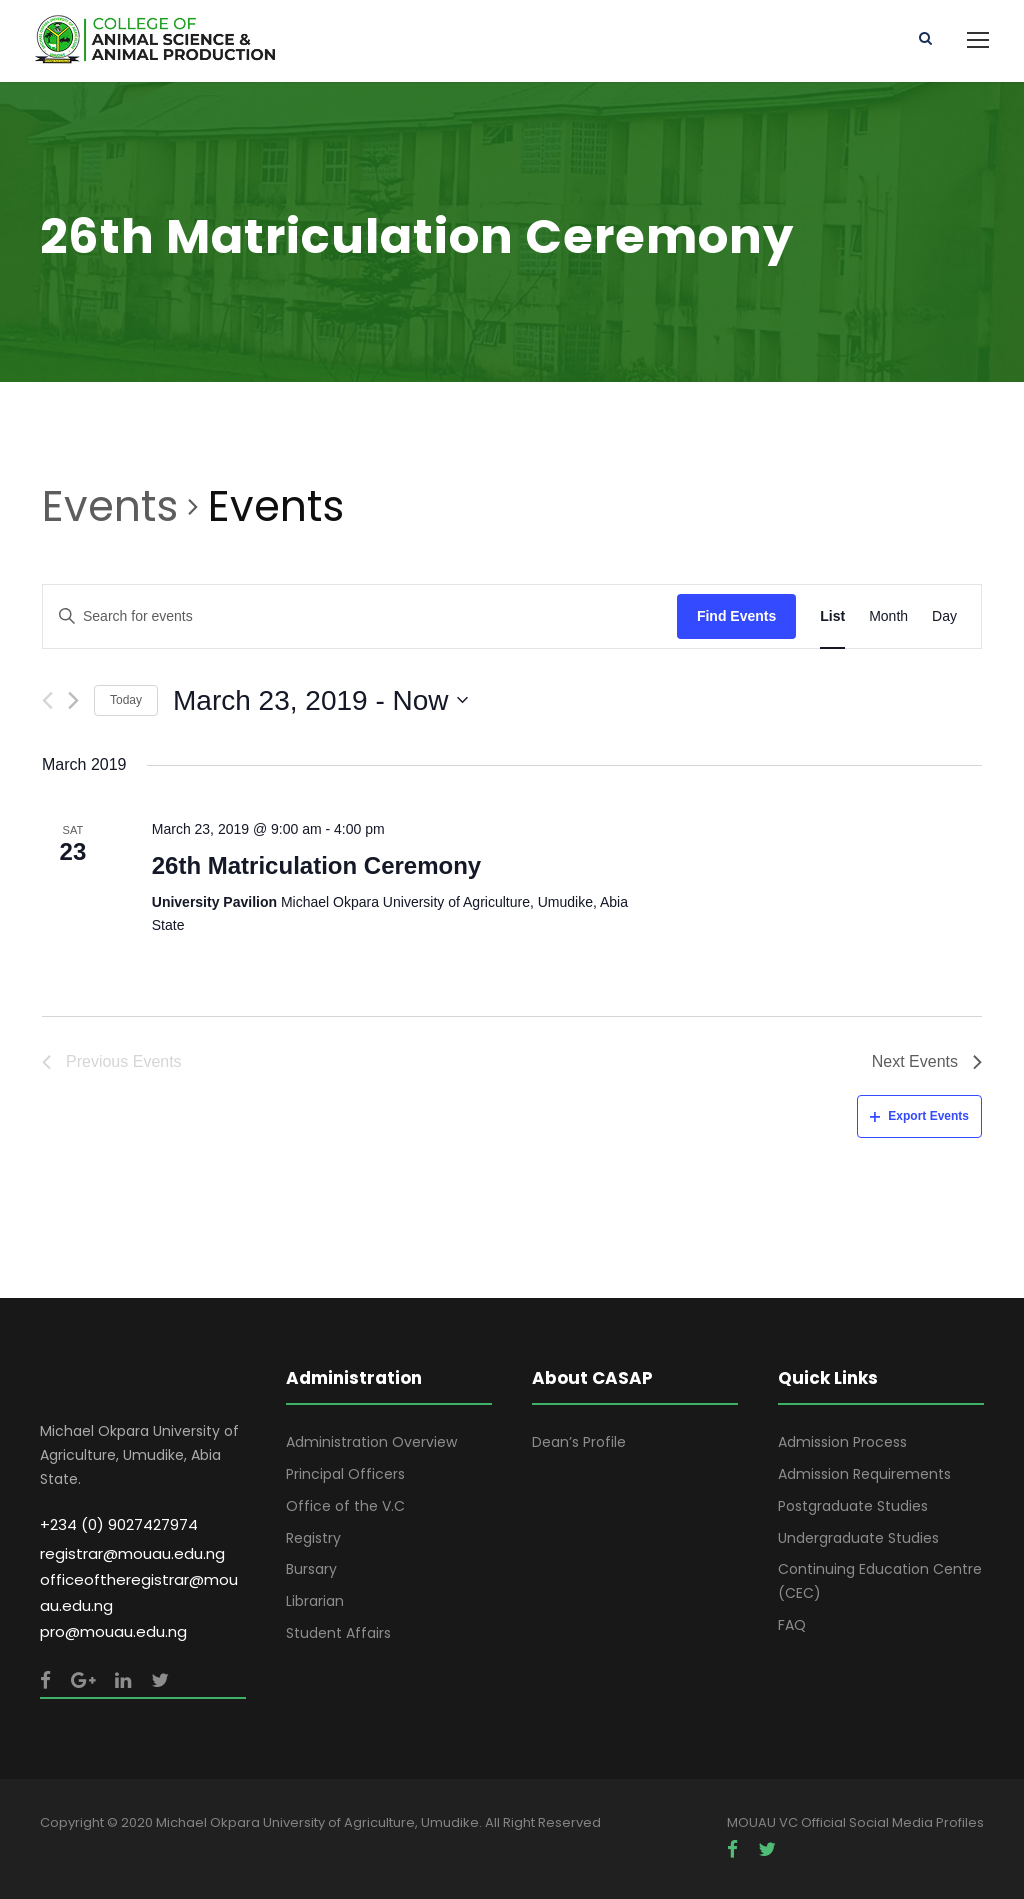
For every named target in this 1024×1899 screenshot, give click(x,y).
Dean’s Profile (579, 1442)
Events (110, 507)
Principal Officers (345, 1474)
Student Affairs (338, 1633)
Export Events (919, 1116)
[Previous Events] (47, 700)
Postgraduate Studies (853, 1506)
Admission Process (842, 1442)
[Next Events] (73, 700)
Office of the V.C (345, 1506)
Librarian (315, 1601)
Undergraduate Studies (858, 1538)
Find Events (736, 616)
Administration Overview (371, 1442)
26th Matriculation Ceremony (316, 865)
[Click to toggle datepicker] (320, 701)
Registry (313, 1538)
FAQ (792, 1625)
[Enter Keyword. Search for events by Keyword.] (360, 616)
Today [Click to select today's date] (126, 700)
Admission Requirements (864, 1474)
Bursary (311, 1569)
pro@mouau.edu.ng (113, 1631)
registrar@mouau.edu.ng (132, 1553)
